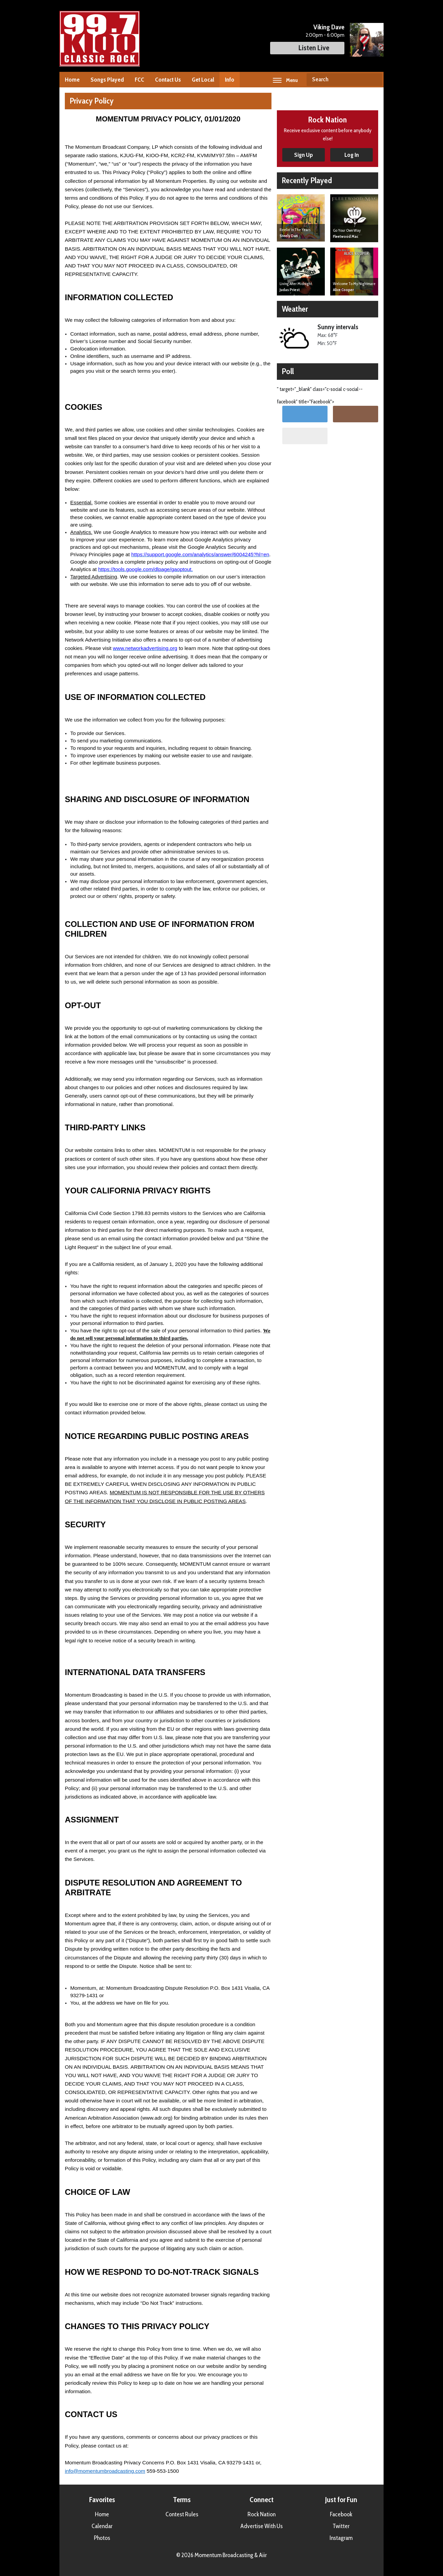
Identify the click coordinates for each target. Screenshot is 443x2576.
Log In (351, 155)
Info (229, 79)
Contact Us (168, 79)
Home (72, 79)
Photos (102, 2538)
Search (374, 79)
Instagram (341, 2538)
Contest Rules (181, 2514)
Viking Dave (328, 27)
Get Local (203, 79)
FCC (139, 79)
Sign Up (303, 155)
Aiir (263, 2555)
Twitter (341, 2526)
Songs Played (107, 79)
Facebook (341, 2514)
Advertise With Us (261, 2526)
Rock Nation (261, 2514)
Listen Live (307, 47)
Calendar (102, 2526)
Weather (295, 309)
